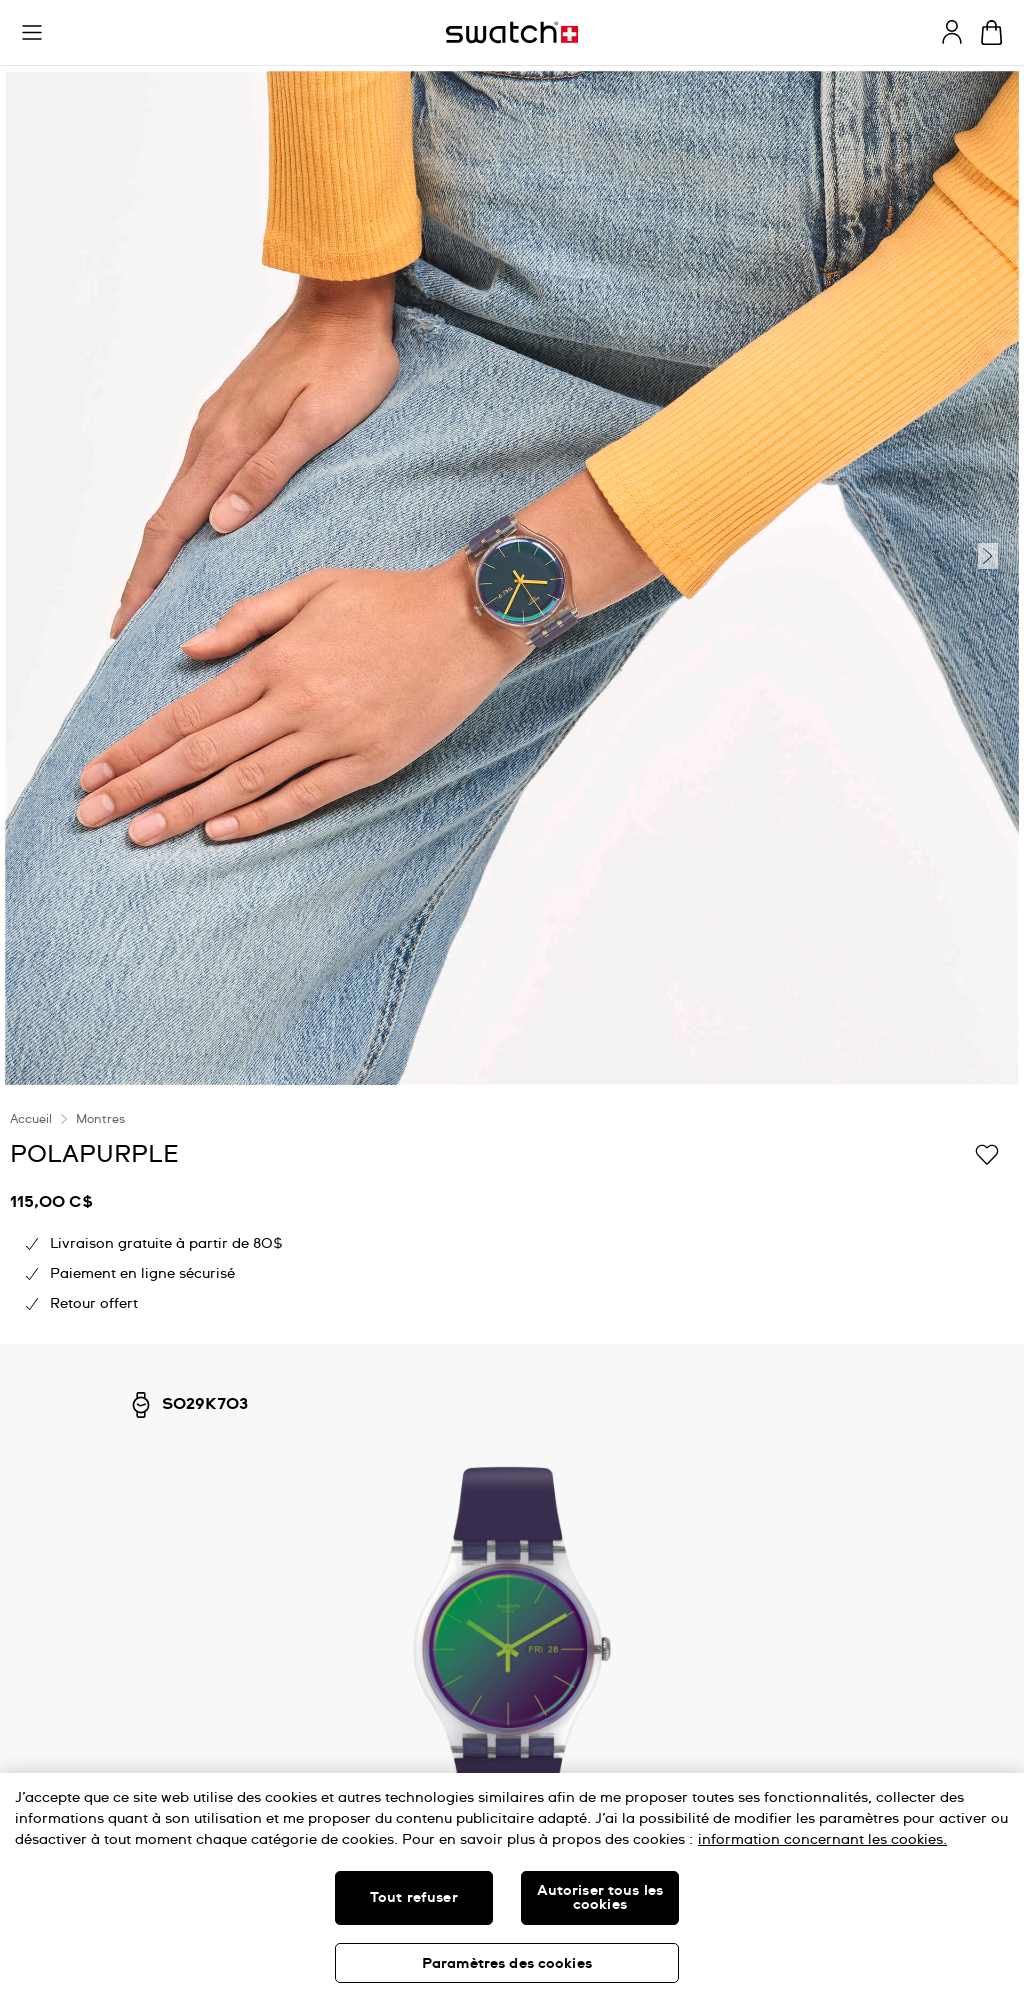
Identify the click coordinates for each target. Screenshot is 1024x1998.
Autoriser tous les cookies (600, 1898)
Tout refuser (414, 1898)
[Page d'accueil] (512, 32)
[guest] (952, 32)
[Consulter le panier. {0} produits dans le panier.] (991, 32)
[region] (512, 1885)
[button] (32, 33)
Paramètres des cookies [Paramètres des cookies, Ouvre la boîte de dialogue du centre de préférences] (507, 1964)
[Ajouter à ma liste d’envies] (987, 1153)
